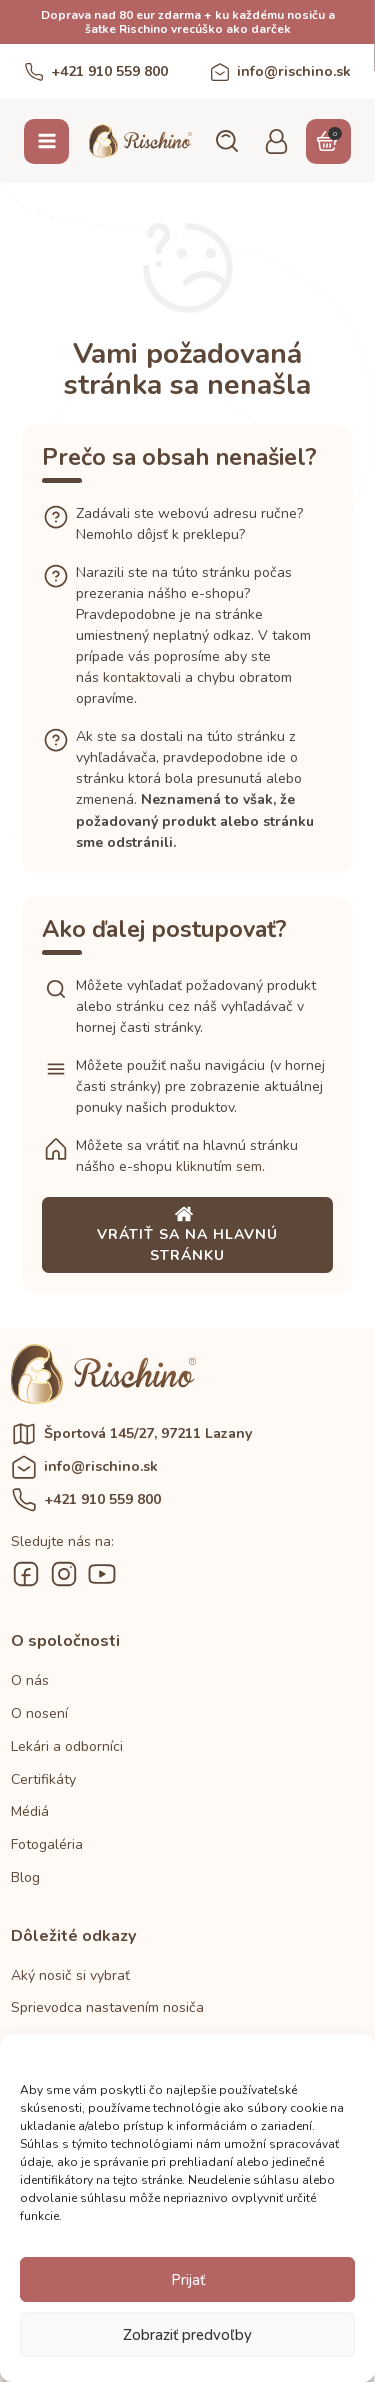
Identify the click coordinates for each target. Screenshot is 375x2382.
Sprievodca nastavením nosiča (107, 2007)
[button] (226, 141)
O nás (30, 1680)
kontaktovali (142, 677)
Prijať (188, 2280)
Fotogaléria (47, 1844)
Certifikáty (43, 1779)
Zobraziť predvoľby (187, 2335)
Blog (25, 1877)
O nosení (39, 1713)
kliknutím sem (219, 1166)
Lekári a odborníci (67, 1746)
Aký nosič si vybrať (70, 1975)
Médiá (30, 1811)
